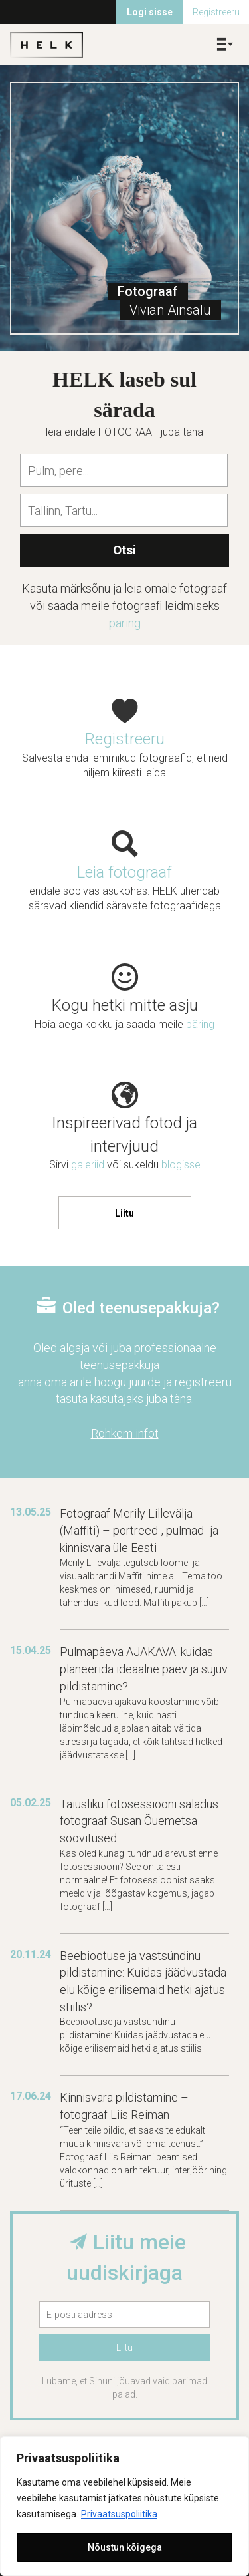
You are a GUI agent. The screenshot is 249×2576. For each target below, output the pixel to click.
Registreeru (125, 739)
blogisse (181, 1164)
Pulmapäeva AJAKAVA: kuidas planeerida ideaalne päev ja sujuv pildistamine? (144, 1668)
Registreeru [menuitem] (216, 12)
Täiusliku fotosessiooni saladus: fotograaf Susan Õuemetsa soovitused (140, 1821)
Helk (46, 44)
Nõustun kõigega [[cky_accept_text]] (125, 2547)
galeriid (87, 1164)
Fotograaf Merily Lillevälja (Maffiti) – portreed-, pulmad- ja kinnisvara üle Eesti (139, 1530)
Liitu (124, 1213)
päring (125, 623)
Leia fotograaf (124, 872)
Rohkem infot (125, 1433)
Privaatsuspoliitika (119, 2514)
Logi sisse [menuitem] (150, 12)
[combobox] (124, 470)
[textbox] (127, 470)
